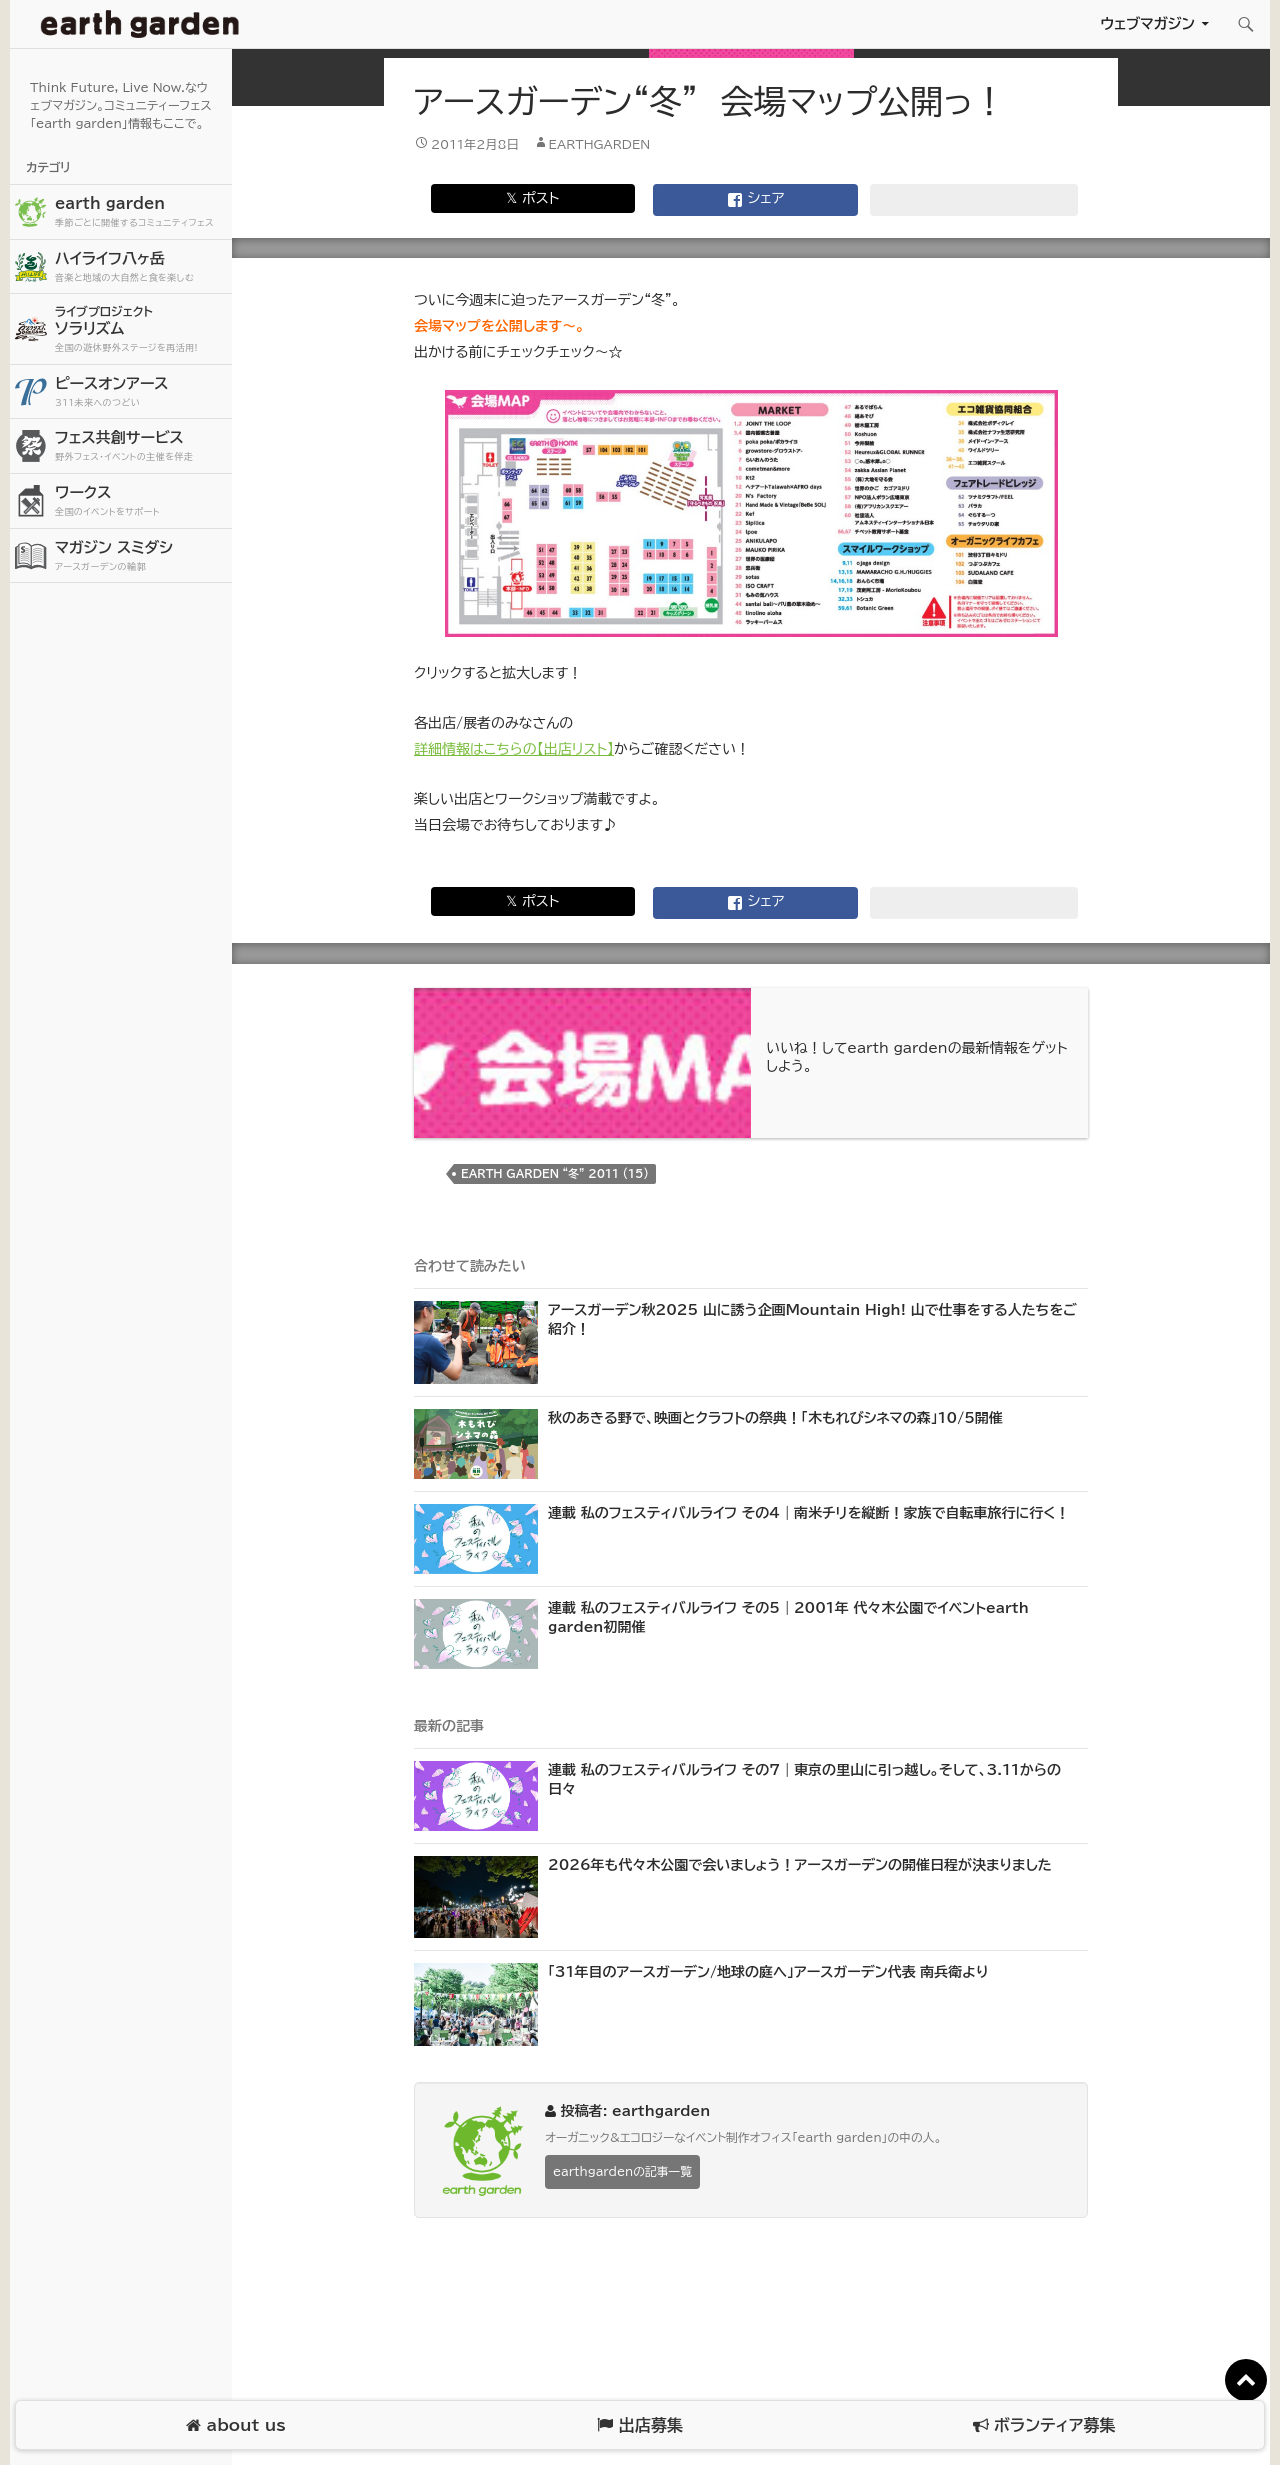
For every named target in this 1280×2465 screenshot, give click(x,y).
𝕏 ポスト (532, 198)
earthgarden (600, 144)
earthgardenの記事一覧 (622, 2171)
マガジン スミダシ (141, 556)
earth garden (141, 212)
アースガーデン (140, 24)
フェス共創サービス (141, 446)
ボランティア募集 (1044, 2425)
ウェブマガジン (1147, 23)
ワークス (141, 501)
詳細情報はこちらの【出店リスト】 (514, 749)
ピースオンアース (141, 392)
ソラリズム (141, 328)
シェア (756, 200)
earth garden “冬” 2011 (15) (555, 1173)
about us (235, 2425)
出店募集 (639, 2425)
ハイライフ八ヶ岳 (141, 267)
